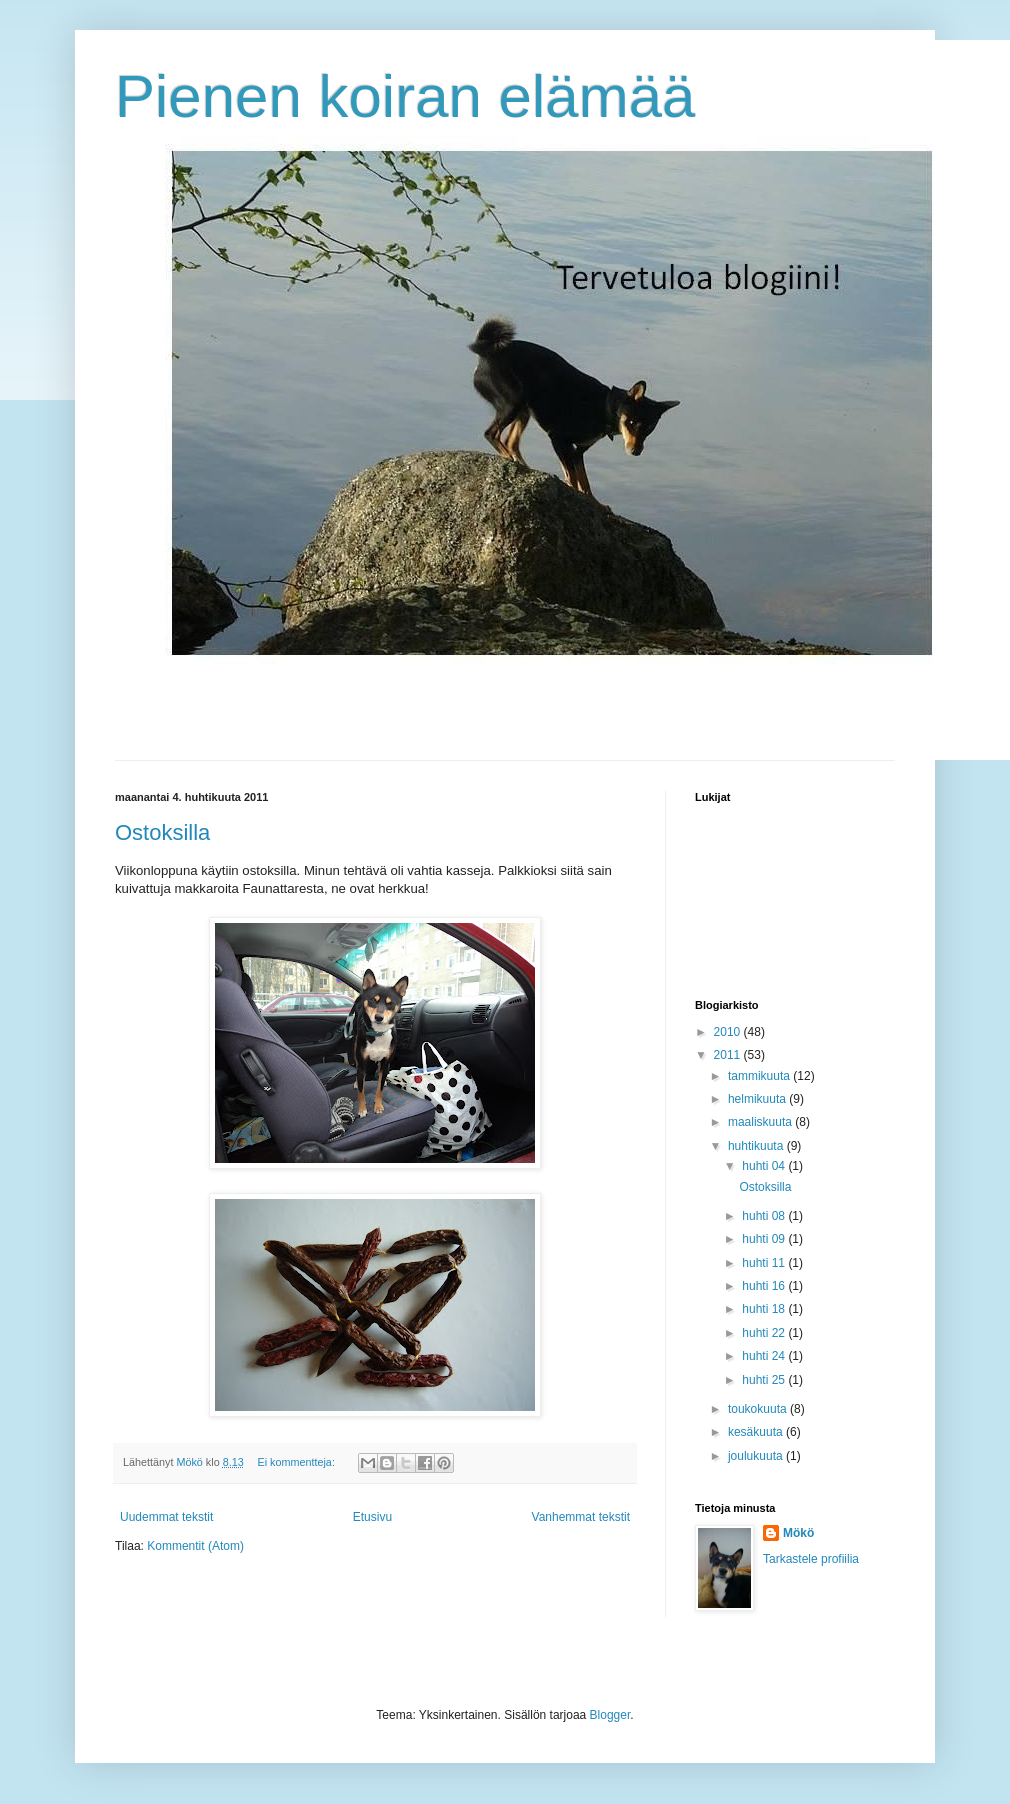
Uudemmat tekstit (166, 1517)
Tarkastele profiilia (811, 1559)
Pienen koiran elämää (405, 96)
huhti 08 (765, 1216)
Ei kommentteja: (297, 1462)
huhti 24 (765, 1356)
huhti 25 (765, 1380)
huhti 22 (765, 1333)
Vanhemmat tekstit (581, 1517)
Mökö (798, 1533)
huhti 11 (765, 1263)
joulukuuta (757, 1456)
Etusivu (372, 1517)
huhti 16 (765, 1286)
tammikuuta (760, 1076)
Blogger (610, 1715)
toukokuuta (759, 1409)
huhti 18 (765, 1309)
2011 (729, 1055)
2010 (729, 1032)
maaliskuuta (761, 1122)
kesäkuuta (757, 1432)
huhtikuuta (757, 1146)
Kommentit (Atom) (195, 1546)
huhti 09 (765, 1239)
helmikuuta (758, 1099)
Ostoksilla (162, 832)
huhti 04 (765, 1166)
